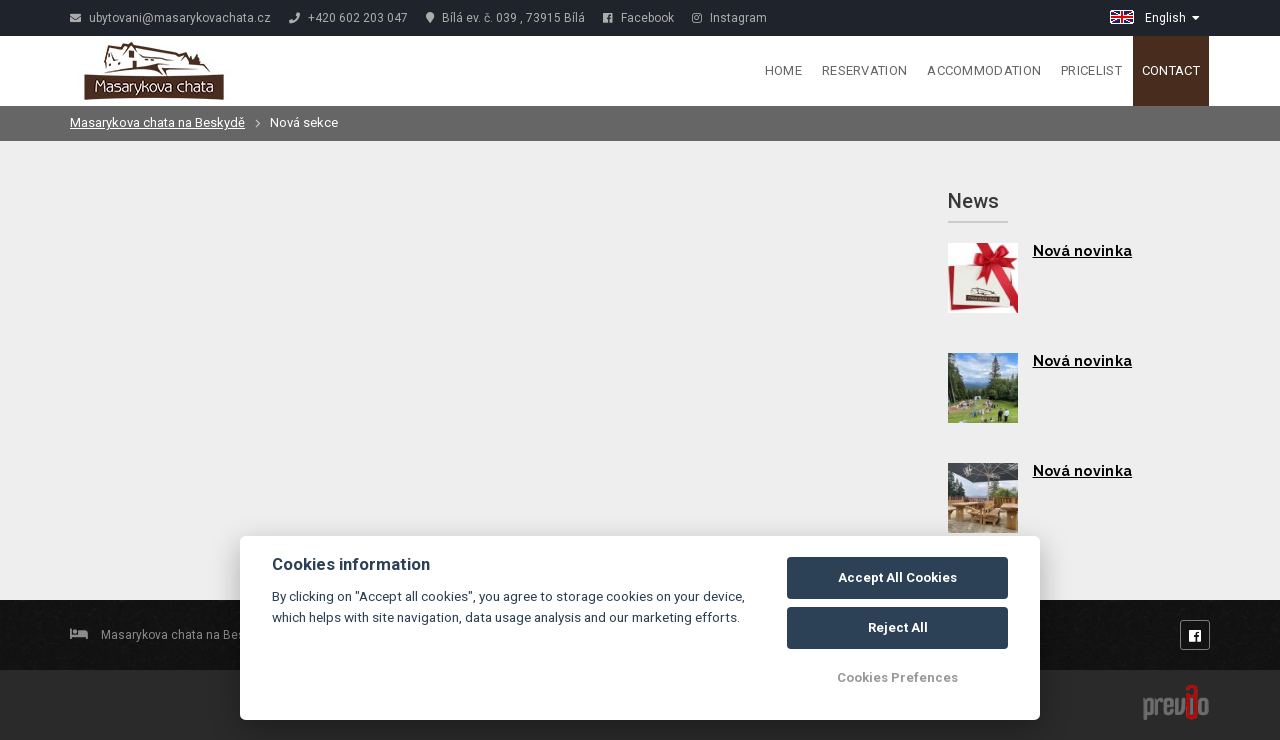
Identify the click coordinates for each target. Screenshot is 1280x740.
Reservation (864, 70)
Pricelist (1091, 70)
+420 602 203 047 (348, 18)
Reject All (898, 627)
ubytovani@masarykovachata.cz (170, 18)
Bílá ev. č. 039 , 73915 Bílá (505, 18)
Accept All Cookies (897, 577)
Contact (1171, 70)
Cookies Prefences (897, 677)
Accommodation (984, 70)
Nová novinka (1083, 251)
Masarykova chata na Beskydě (157, 122)
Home (783, 70)
